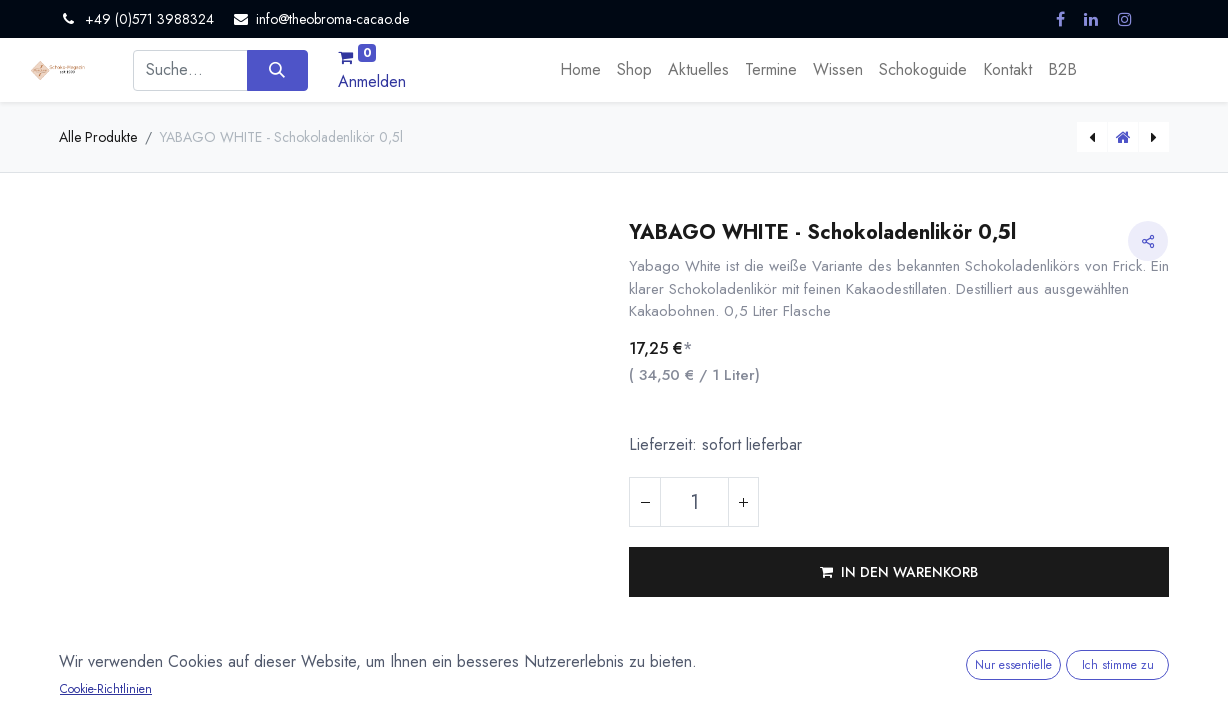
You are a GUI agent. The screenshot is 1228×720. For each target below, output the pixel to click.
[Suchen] (277, 70)
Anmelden (372, 81)
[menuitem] (580, 70)
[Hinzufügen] (743, 502)
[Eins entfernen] (645, 502)
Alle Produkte (98, 137)
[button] (899, 572)
